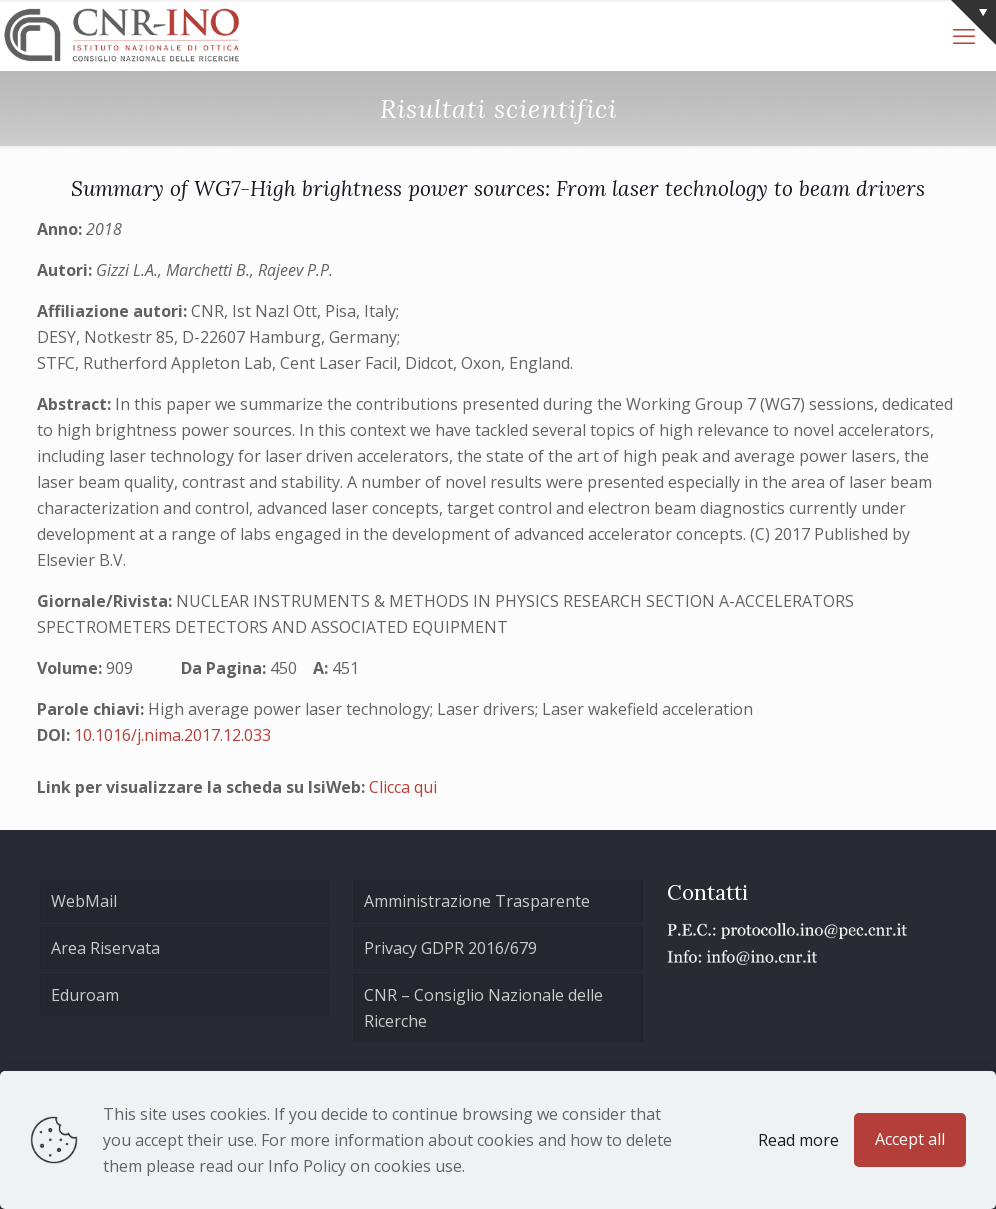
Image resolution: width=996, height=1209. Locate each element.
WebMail (84, 901)
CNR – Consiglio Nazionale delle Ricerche (483, 1008)
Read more (798, 1140)
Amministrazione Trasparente (477, 901)
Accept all (910, 1139)
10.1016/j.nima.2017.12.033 (172, 735)
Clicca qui (403, 787)
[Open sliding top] (973, 22)
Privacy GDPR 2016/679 (450, 948)
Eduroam (85, 995)
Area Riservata (105, 948)
